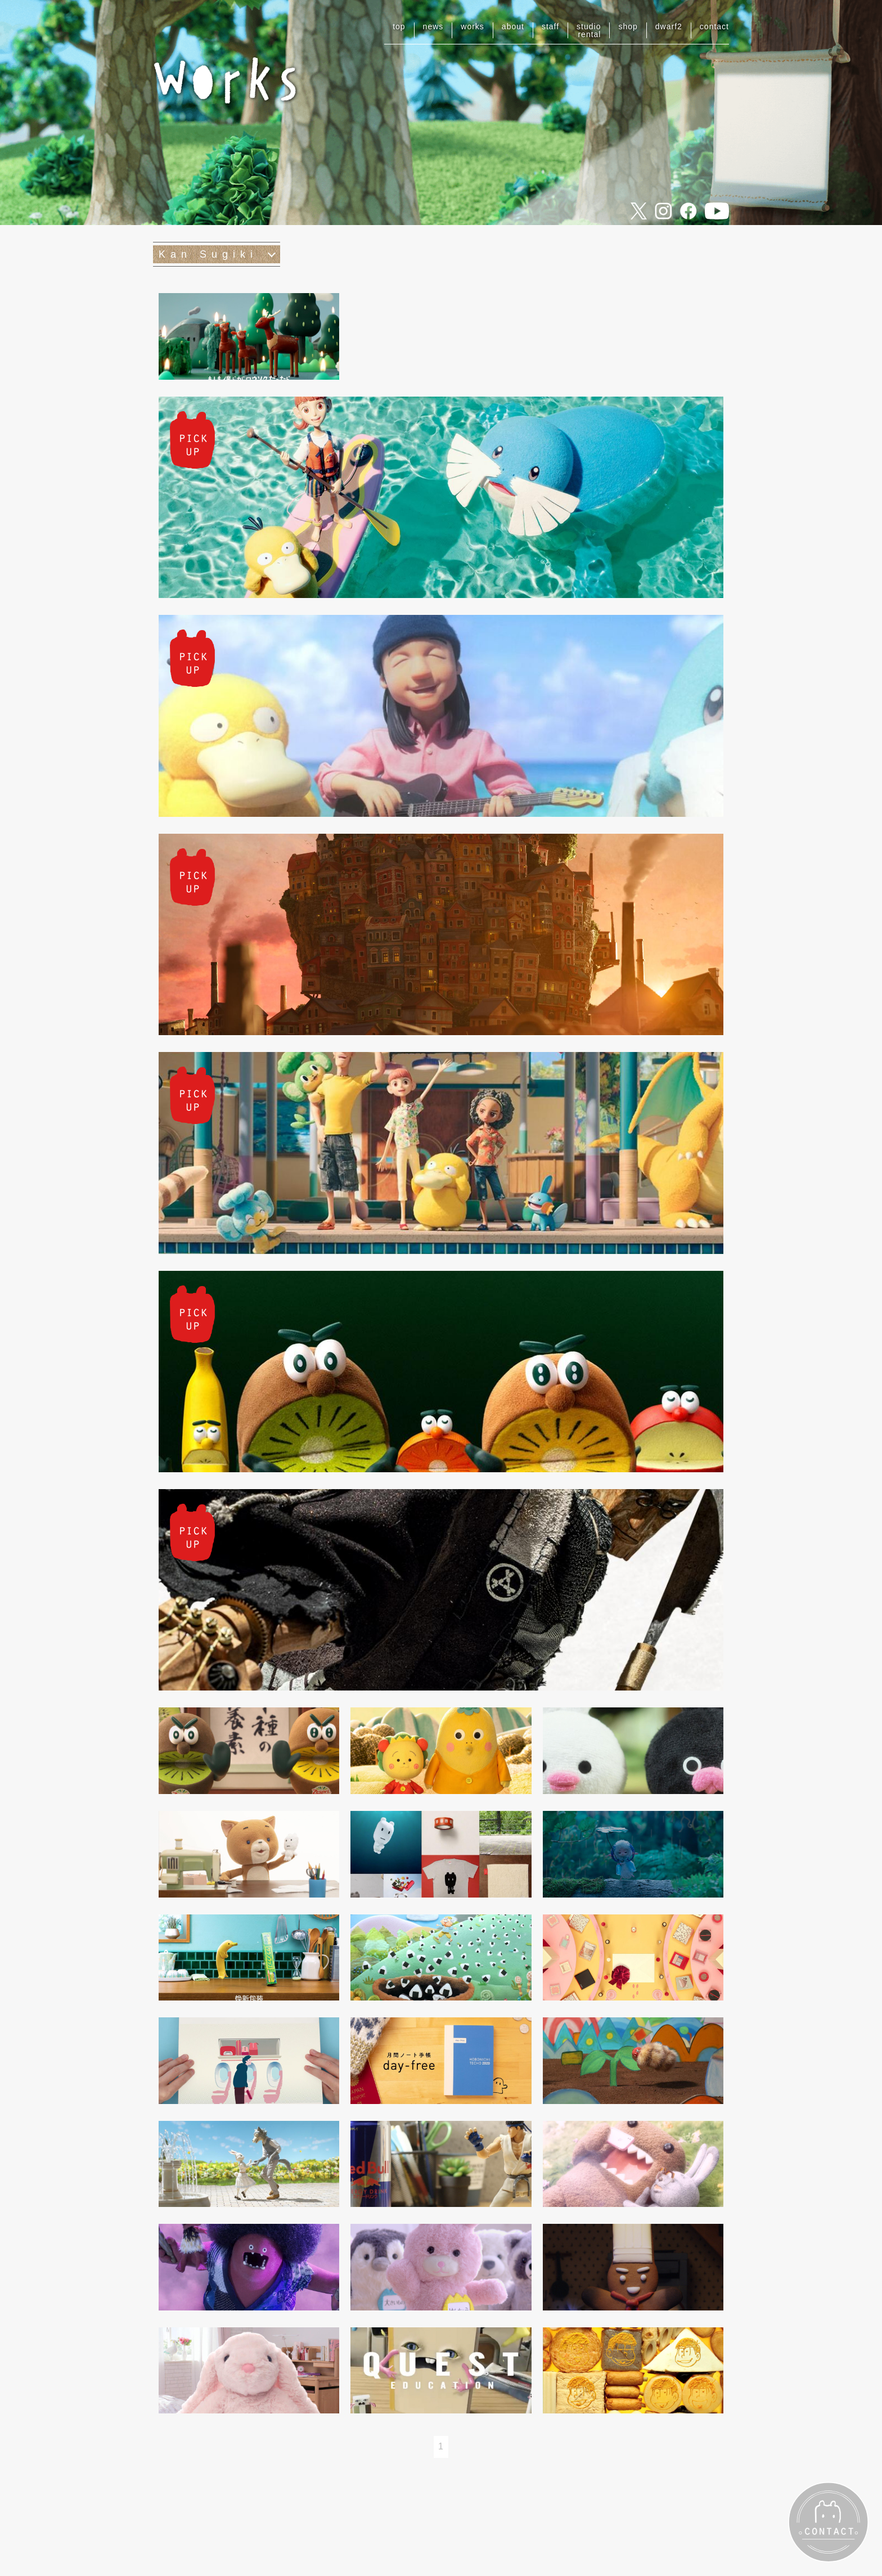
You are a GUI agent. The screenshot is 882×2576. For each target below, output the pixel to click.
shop (627, 26)
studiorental (589, 30)
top (399, 26)
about (513, 26)
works (472, 26)
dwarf (668, 26)
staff (550, 26)
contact (714, 26)
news (433, 26)
